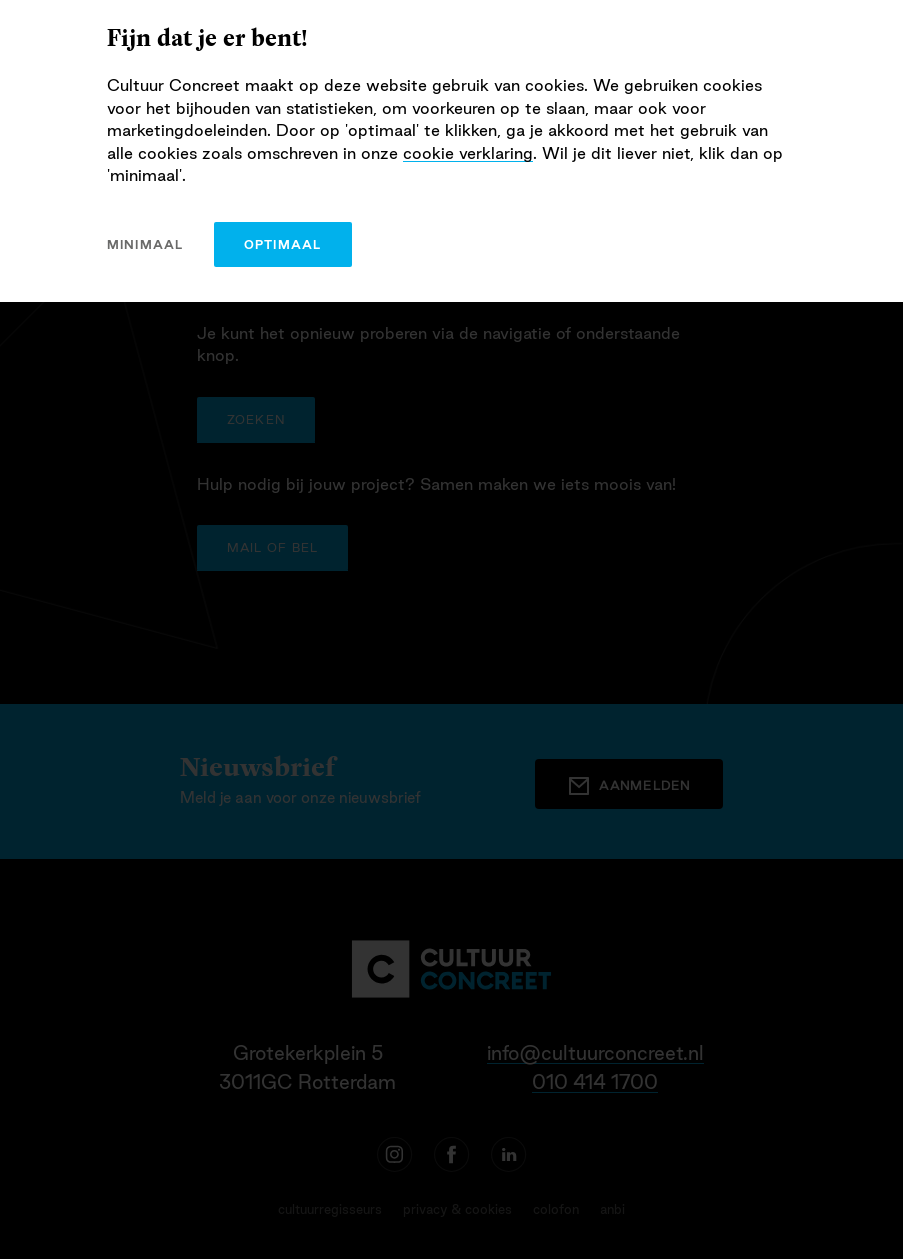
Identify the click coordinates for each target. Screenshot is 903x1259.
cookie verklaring (468, 153)
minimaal (145, 244)
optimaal (283, 244)
